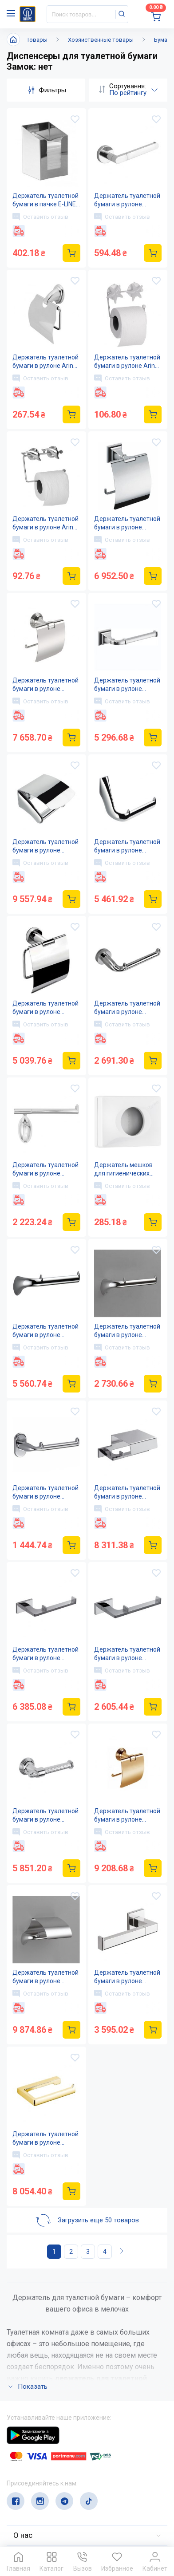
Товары (37, 39)
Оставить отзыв (40, 217)
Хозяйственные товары (101, 39)
